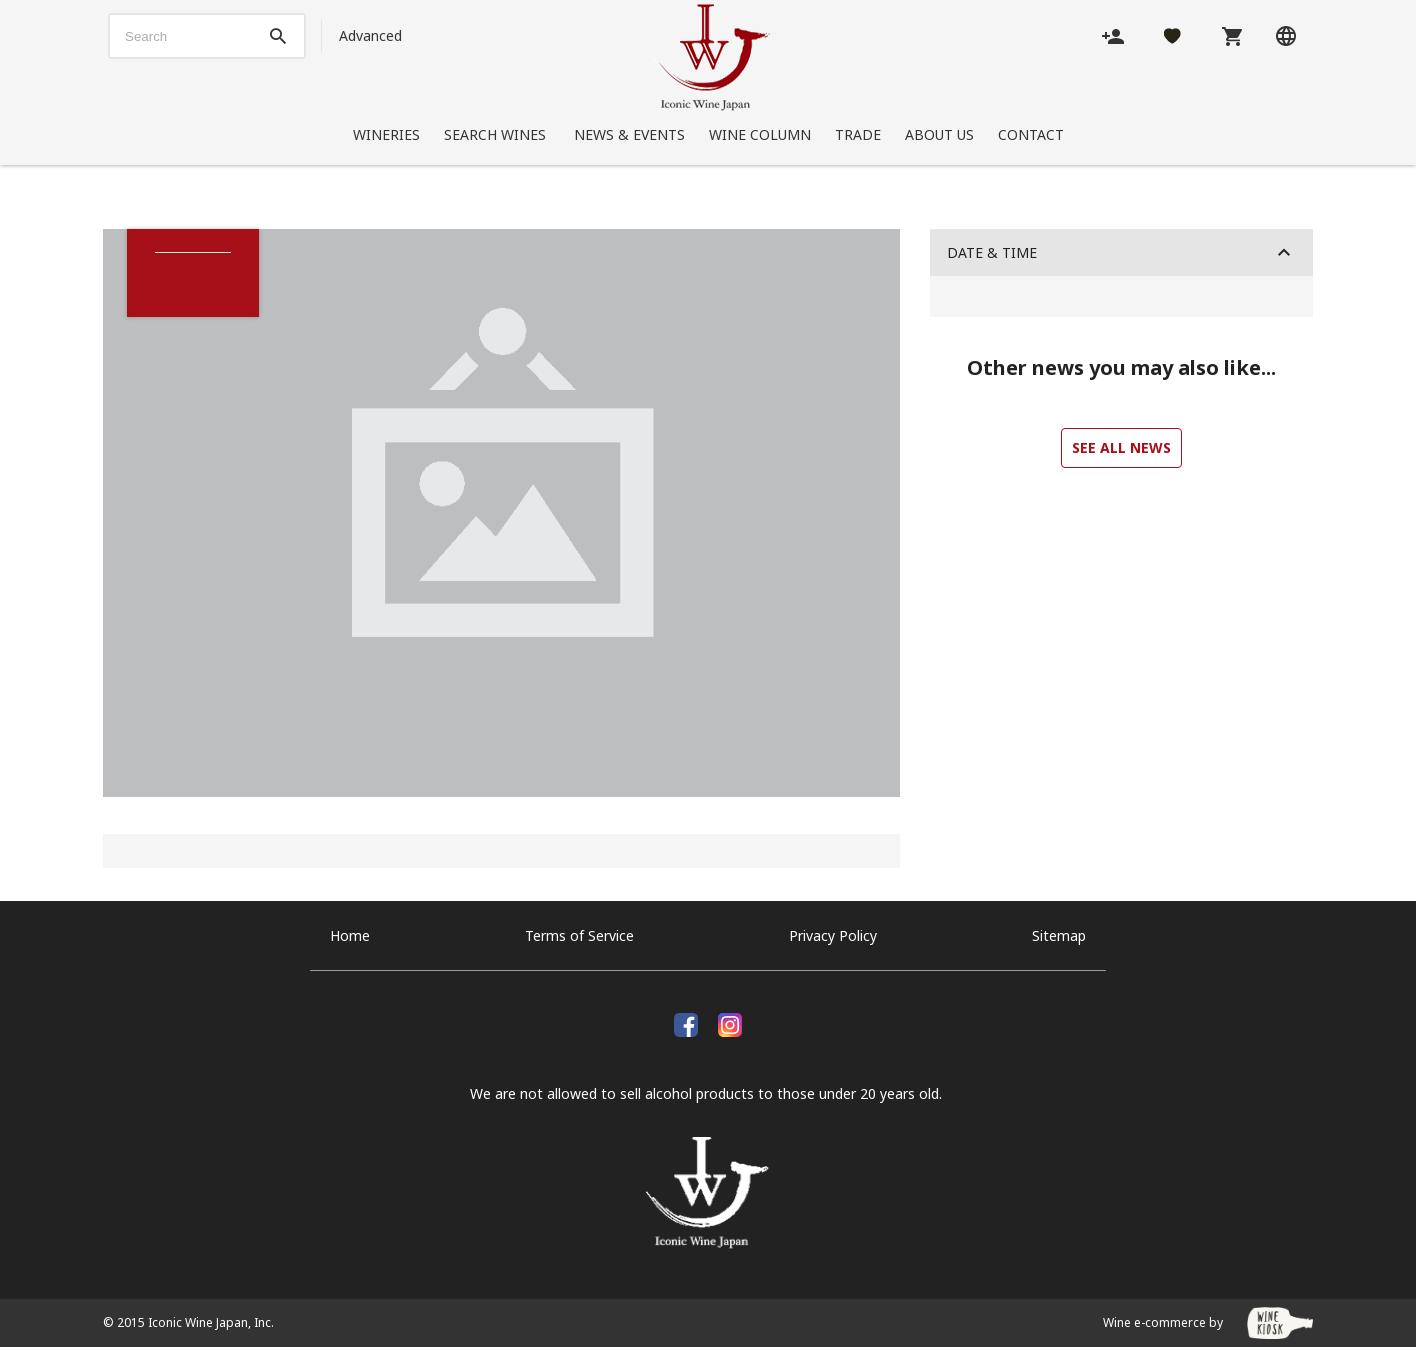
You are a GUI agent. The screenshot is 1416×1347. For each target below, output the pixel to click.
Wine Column (760, 134)
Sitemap (1059, 935)
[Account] (1113, 35)
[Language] (1286, 35)
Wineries (386, 134)
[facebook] (686, 1022)
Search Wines (497, 134)
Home (350, 935)
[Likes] (1172, 35)
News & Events (629, 134)
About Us (939, 134)
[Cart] (1232, 35)
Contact (1031, 134)
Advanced (370, 35)
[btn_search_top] (277, 36)
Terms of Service (579, 935)
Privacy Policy (833, 935)
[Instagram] (730, 1022)
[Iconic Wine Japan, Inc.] (711, 57)
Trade (858, 134)
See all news (1121, 447)
